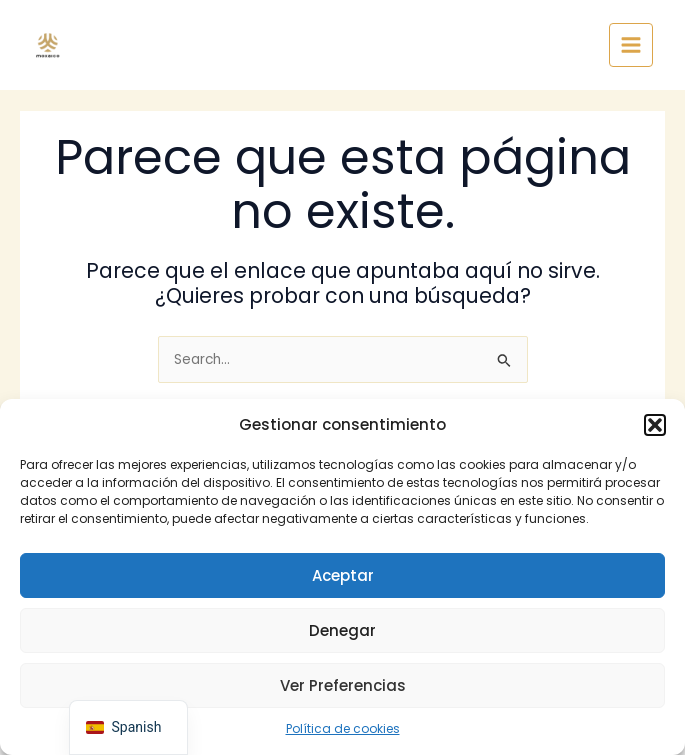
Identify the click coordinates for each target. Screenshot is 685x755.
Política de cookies (343, 728)
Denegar (342, 630)
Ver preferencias (343, 685)
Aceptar (343, 575)
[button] (655, 425)
